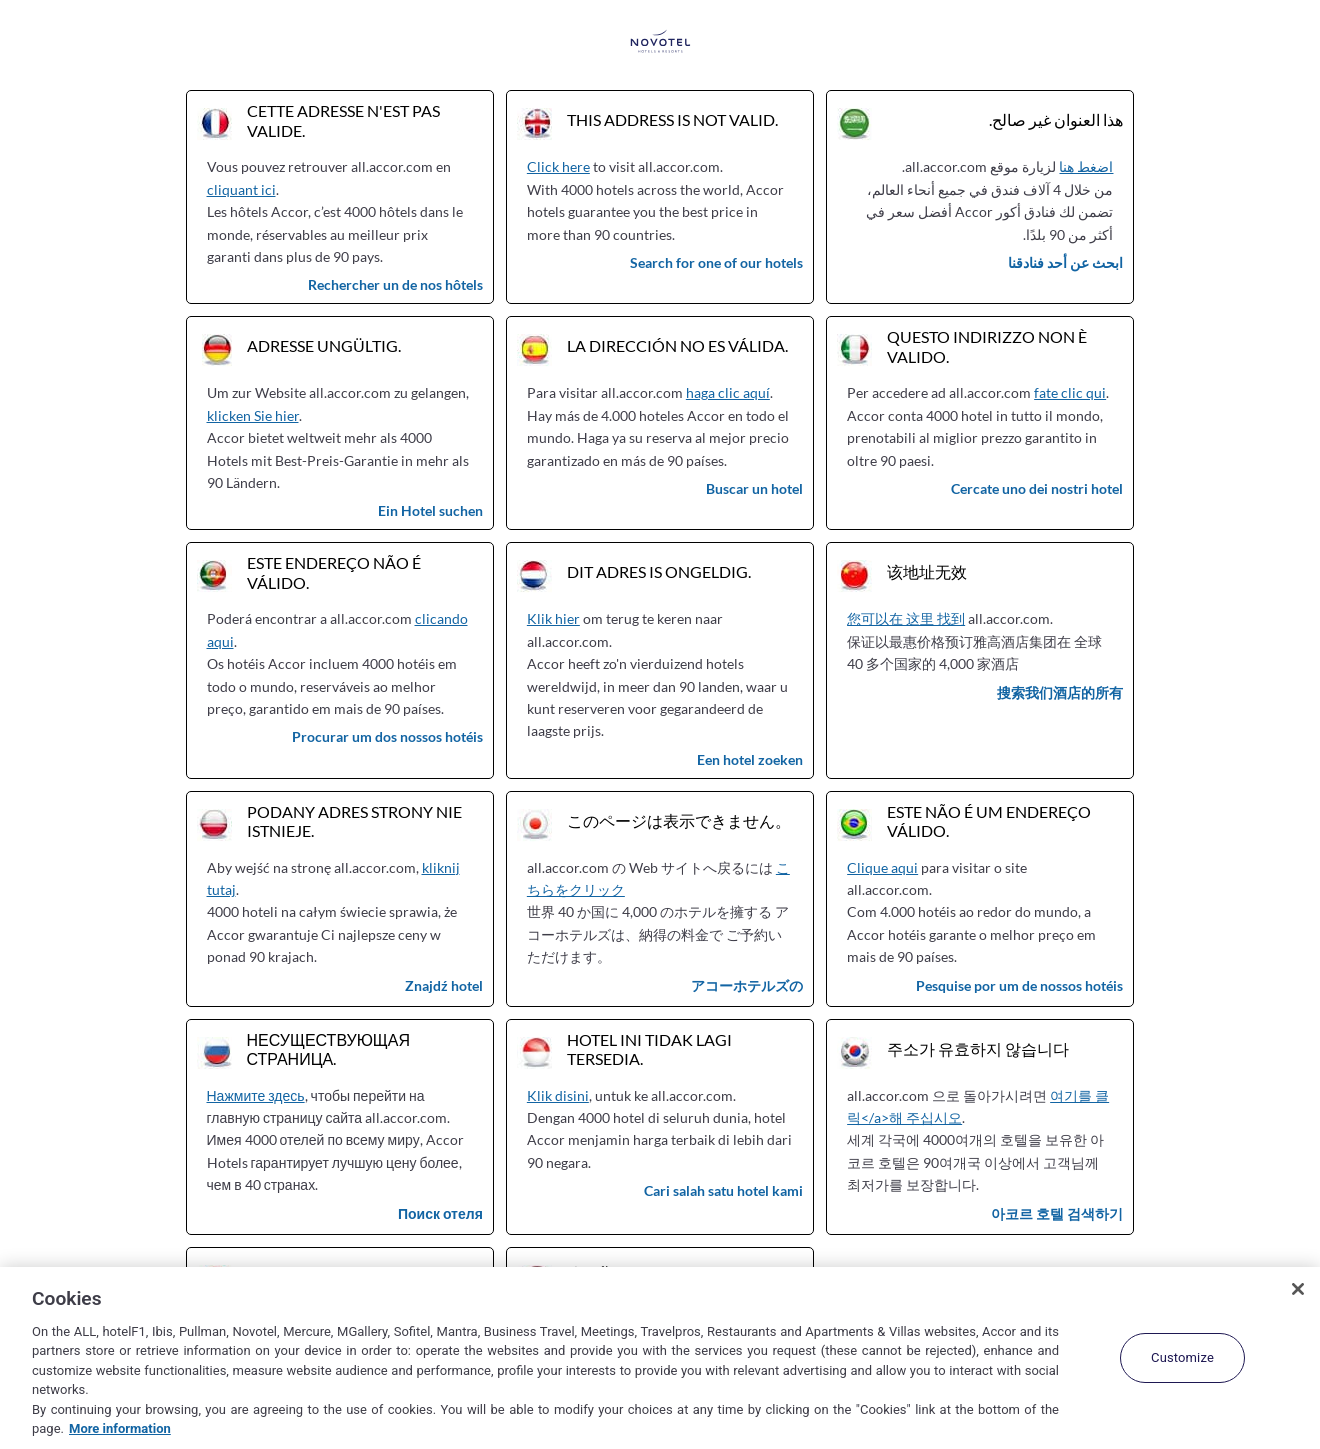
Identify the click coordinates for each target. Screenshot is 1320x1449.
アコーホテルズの (747, 985)
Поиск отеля (440, 1213)
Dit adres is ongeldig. (659, 571)
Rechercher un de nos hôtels (395, 284)
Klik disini (558, 1095)
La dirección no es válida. (677, 345)
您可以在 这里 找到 (906, 618)
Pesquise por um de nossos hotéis (1019, 985)
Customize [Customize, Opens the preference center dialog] (1182, 1357)
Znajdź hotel (444, 985)
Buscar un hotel (754, 488)
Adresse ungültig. (324, 345)
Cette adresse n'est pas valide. (343, 120)
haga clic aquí (728, 392)
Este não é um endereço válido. (989, 821)
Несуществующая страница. (329, 1049)
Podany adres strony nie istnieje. (354, 821)
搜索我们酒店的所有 (1060, 692)
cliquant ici (241, 189)
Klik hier (553, 618)
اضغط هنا (1086, 166)
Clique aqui (882, 867)
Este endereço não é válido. (334, 572)
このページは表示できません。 (679, 820)
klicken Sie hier (253, 415)
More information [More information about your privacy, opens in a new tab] (120, 1428)
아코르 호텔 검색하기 (1057, 1213)
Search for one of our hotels (716, 262)
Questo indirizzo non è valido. (987, 346)
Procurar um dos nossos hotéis (387, 736)
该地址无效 (927, 571)
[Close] (1298, 1289)
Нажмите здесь (256, 1095)
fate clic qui (1070, 392)
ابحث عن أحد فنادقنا (1065, 262)
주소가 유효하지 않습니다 (978, 1048)
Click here (558, 166)
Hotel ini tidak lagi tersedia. (649, 1049)
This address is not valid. (672, 119)
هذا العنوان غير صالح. (1056, 119)
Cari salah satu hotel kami (723, 1190)
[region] (660, 1358)
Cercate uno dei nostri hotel (1037, 488)
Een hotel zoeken (750, 759)
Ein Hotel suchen (430, 510)
